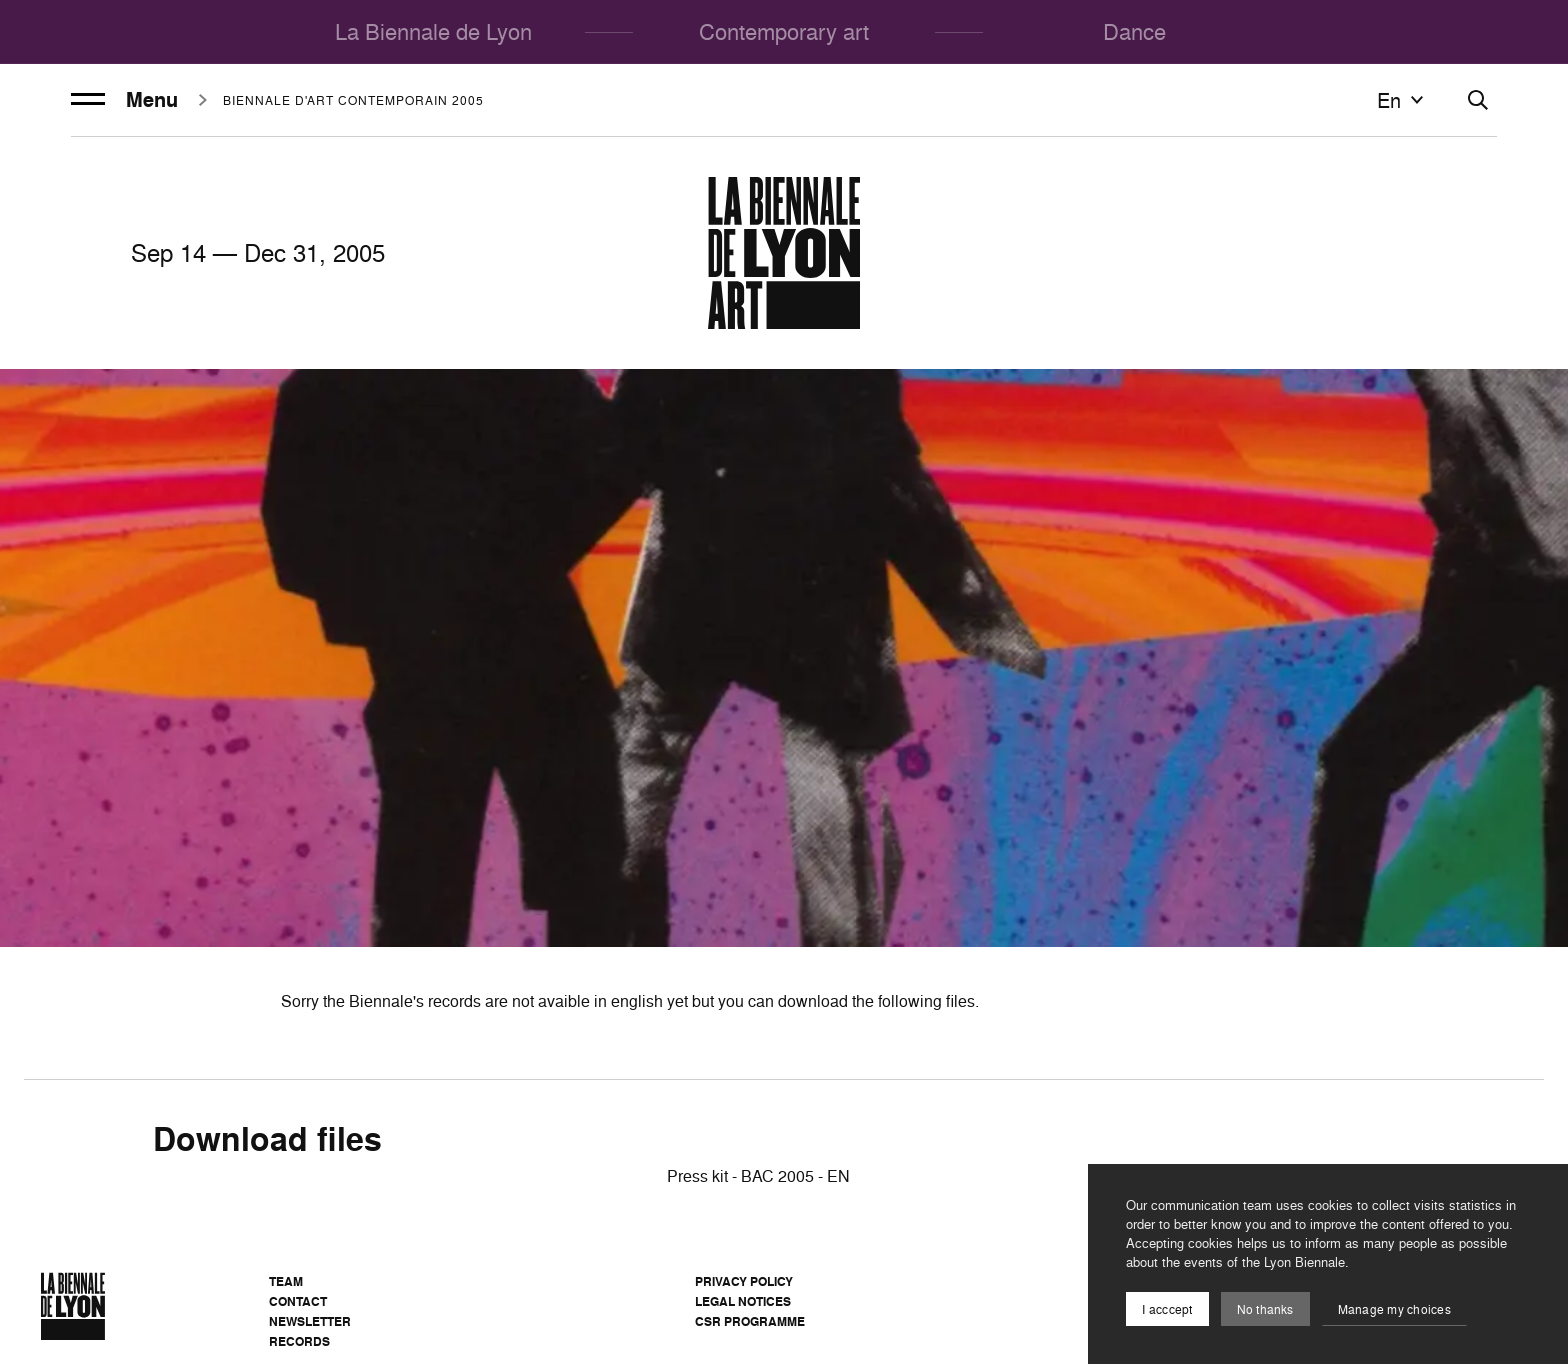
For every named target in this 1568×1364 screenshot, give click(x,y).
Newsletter (310, 1321)
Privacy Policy (744, 1281)
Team (286, 1281)
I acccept (1167, 1309)
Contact (298, 1301)
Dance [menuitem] (1134, 31)
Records (299, 1341)
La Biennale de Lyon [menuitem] (433, 31)
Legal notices (743, 1301)
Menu (124, 100)
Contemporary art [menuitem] (784, 31)
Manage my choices (1394, 1309)
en (1403, 100)
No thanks (1265, 1309)
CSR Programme (750, 1321)
